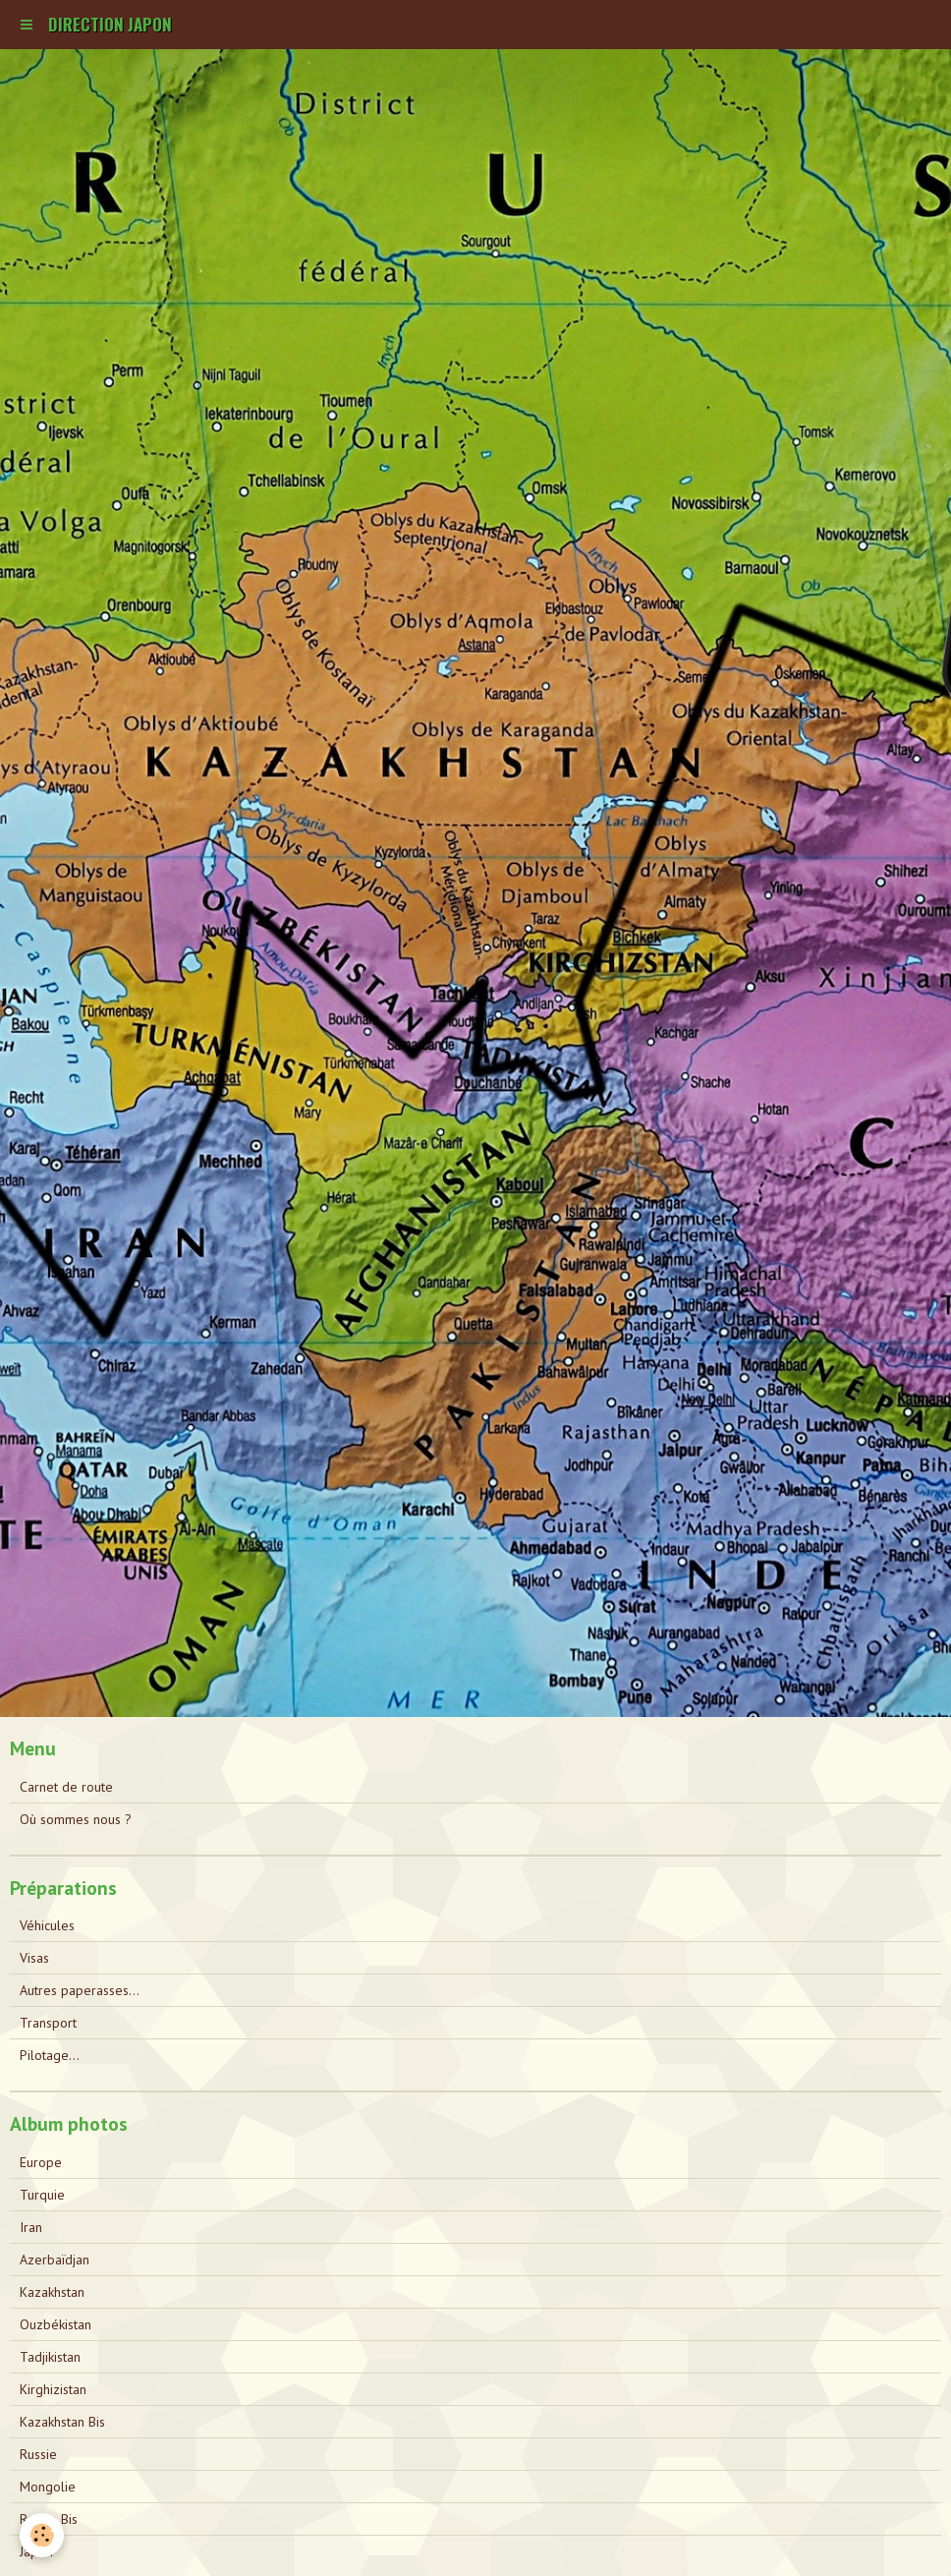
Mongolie (48, 2486)
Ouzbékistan (55, 2324)
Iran (31, 2227)
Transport (48, 2023)
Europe (41, 2162)
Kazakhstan (52, 2292)
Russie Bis (49, 2519)
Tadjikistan (50, 2357)
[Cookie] (42, 2535)
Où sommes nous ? (76, 1819)
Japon (36, 2551)
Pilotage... (50, 2055)
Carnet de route (66, 1787)
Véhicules (47, 1925)
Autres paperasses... (80, 1990)
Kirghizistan (53, 2389)
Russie (38, 2454)
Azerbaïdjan (54, 2259)
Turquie (42, 2195)
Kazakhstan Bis (62, 2422)
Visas (34, 1958)
